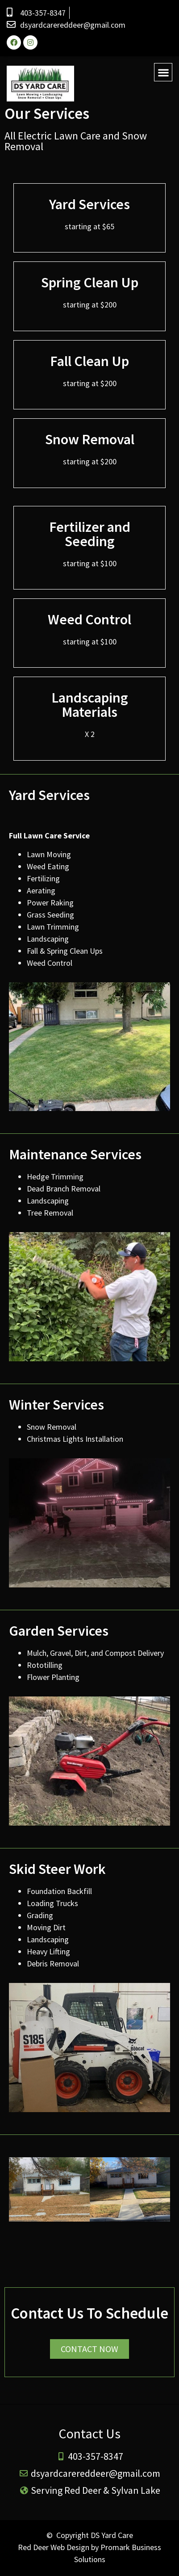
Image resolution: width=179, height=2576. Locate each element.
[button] (163, 72)
